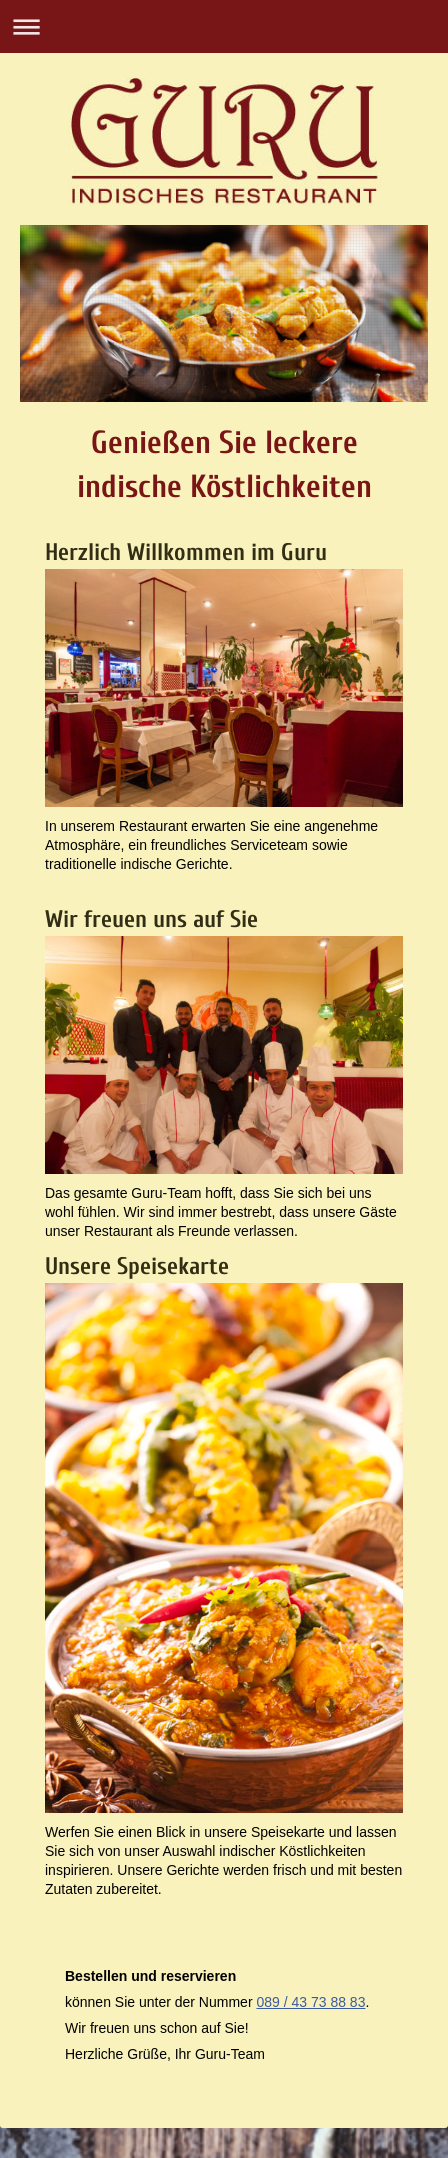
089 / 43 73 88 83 (310, 2002)
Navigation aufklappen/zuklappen (224, 26)
